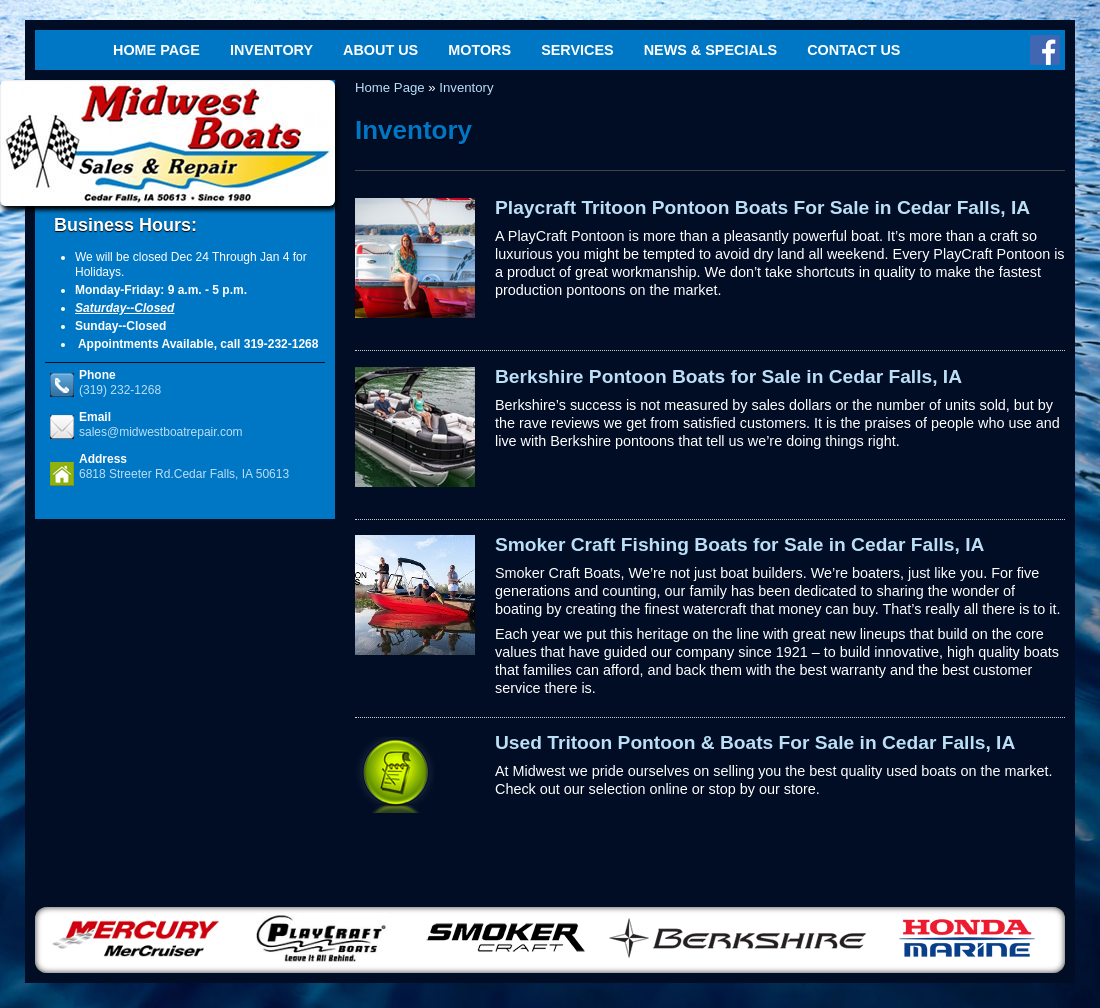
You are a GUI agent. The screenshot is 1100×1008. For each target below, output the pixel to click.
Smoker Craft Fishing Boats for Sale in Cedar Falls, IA (739, 544)
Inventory (271, 50)
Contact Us (853, 50)
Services (577, 50)
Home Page (156, 50)
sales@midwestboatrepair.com (161, 432)
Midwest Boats (167, 143)
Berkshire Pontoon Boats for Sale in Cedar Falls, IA (728, 376)
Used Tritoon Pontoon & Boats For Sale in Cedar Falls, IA (755, 742)
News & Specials (711, 50)
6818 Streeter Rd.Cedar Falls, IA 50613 (184, 474)
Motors (479, 50)
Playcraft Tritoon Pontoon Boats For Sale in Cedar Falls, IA (762, 207)
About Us (380, 50)
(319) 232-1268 (120, 390)
